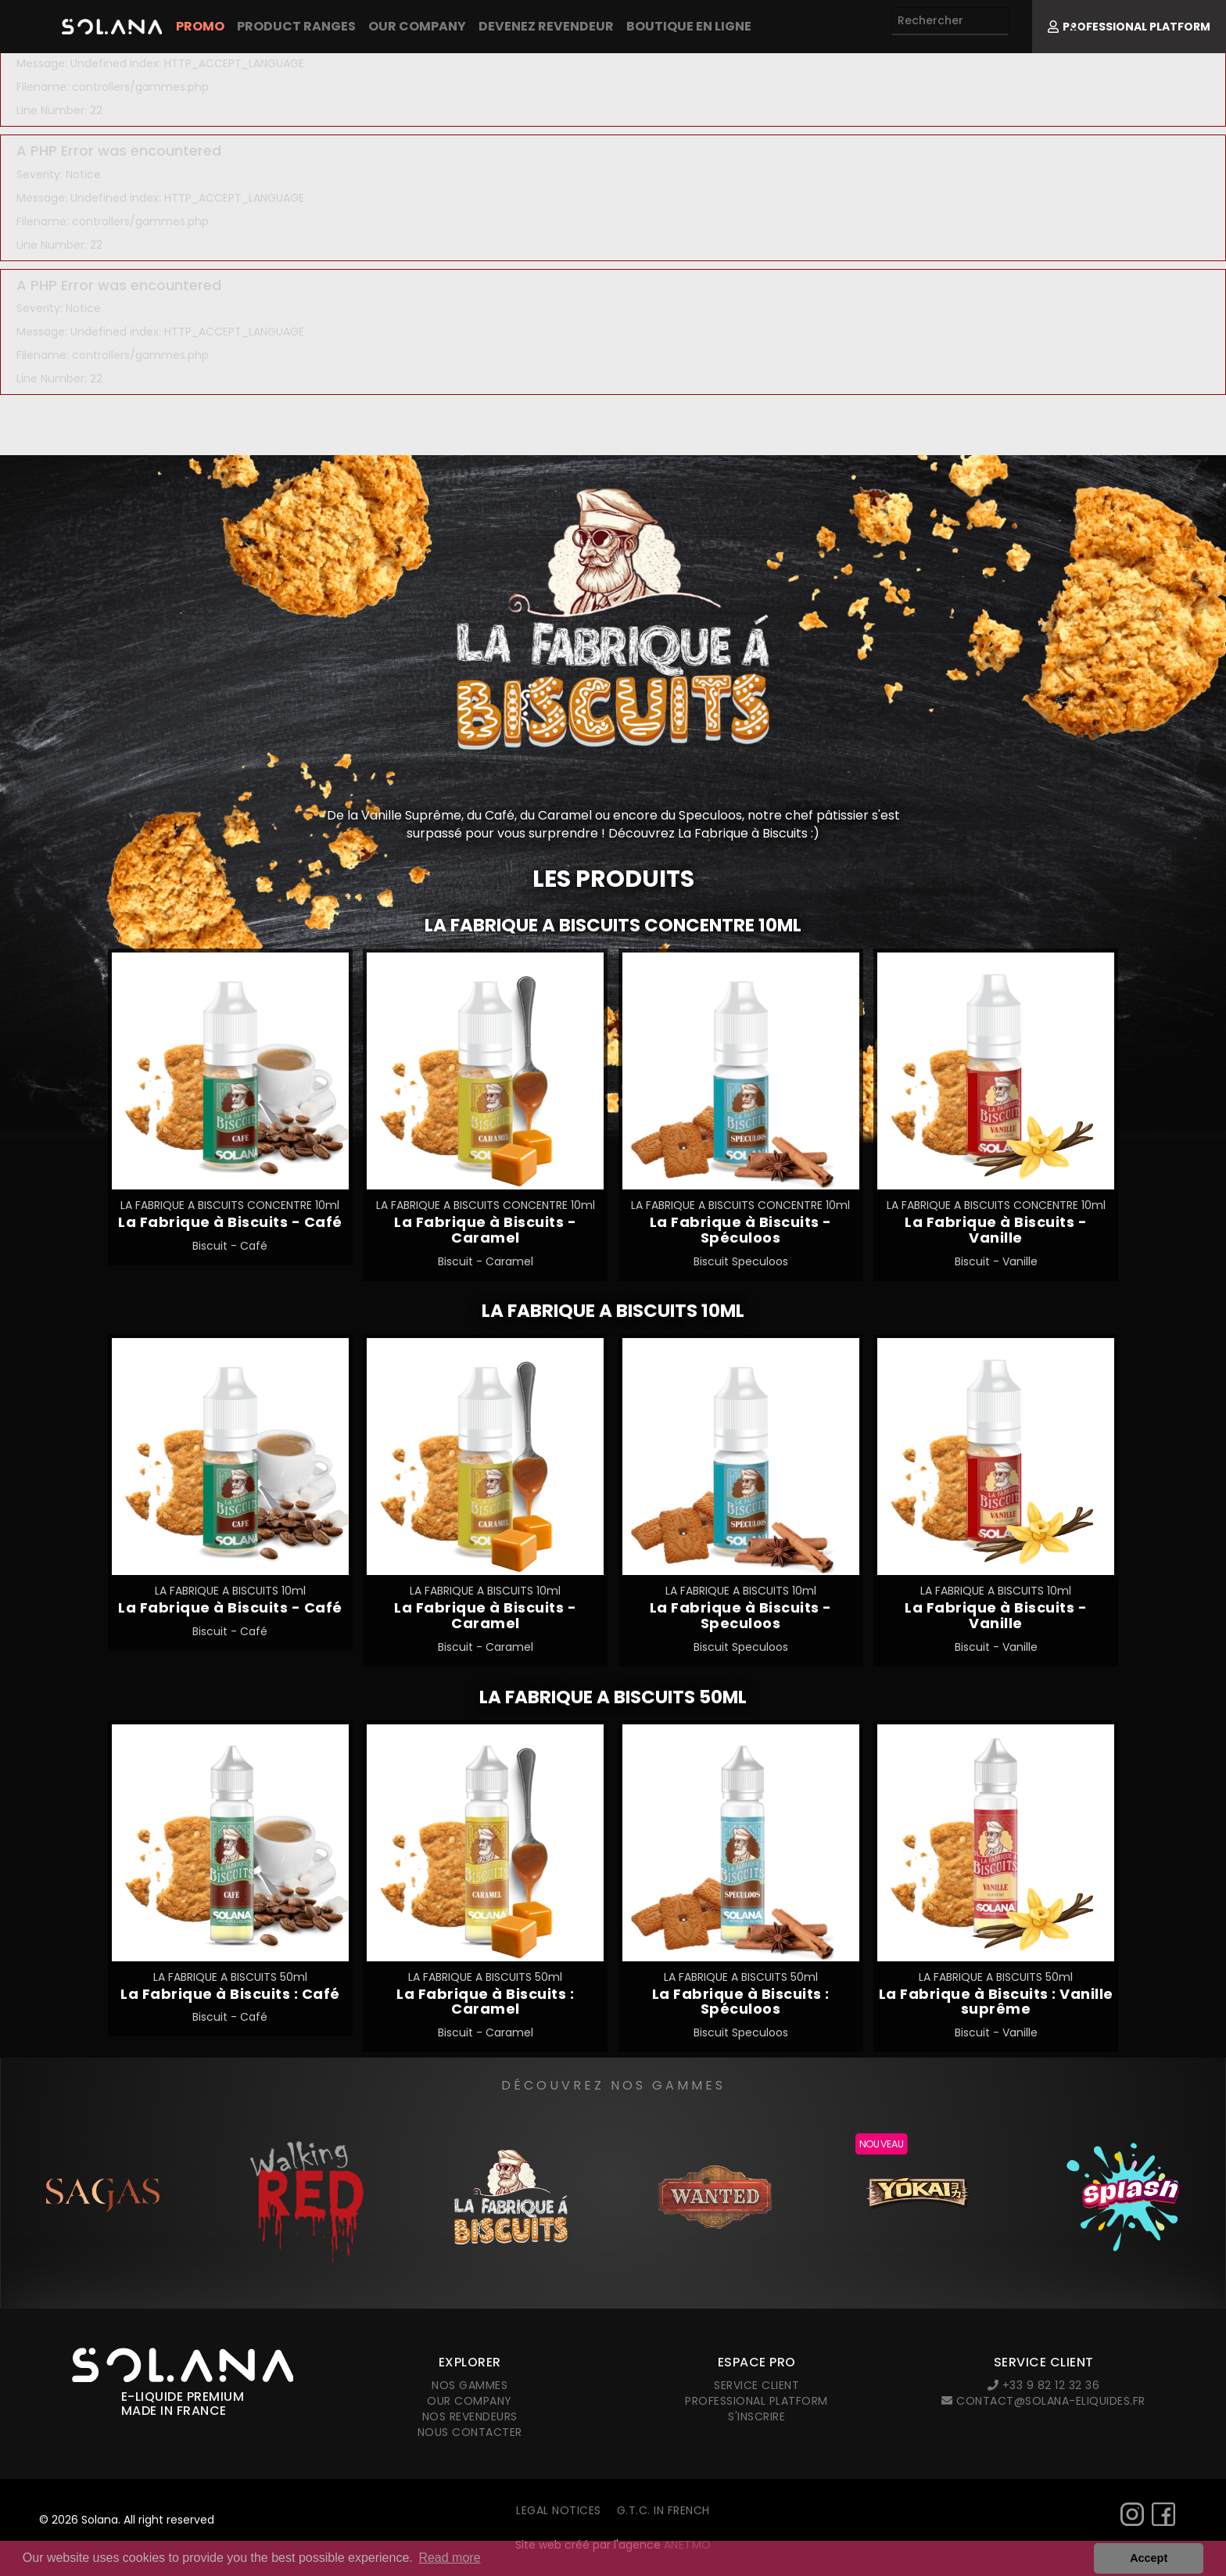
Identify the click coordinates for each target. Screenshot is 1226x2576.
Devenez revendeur (546, 26)
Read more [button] (449, 2557)
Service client (756, 2385)
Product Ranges (296, 26)
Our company (417, 26)
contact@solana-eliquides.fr (1043, 2401)
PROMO (200, 26)
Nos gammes (469, 2385)
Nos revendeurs (470, 2416)
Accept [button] (1148, 2558)
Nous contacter (470, 2432)
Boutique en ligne (688, 26)
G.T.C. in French (663, 2510)
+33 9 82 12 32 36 (1044, 2385)
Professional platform (756, 2401)
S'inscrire (756, 2416)
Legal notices (558, 2510)
